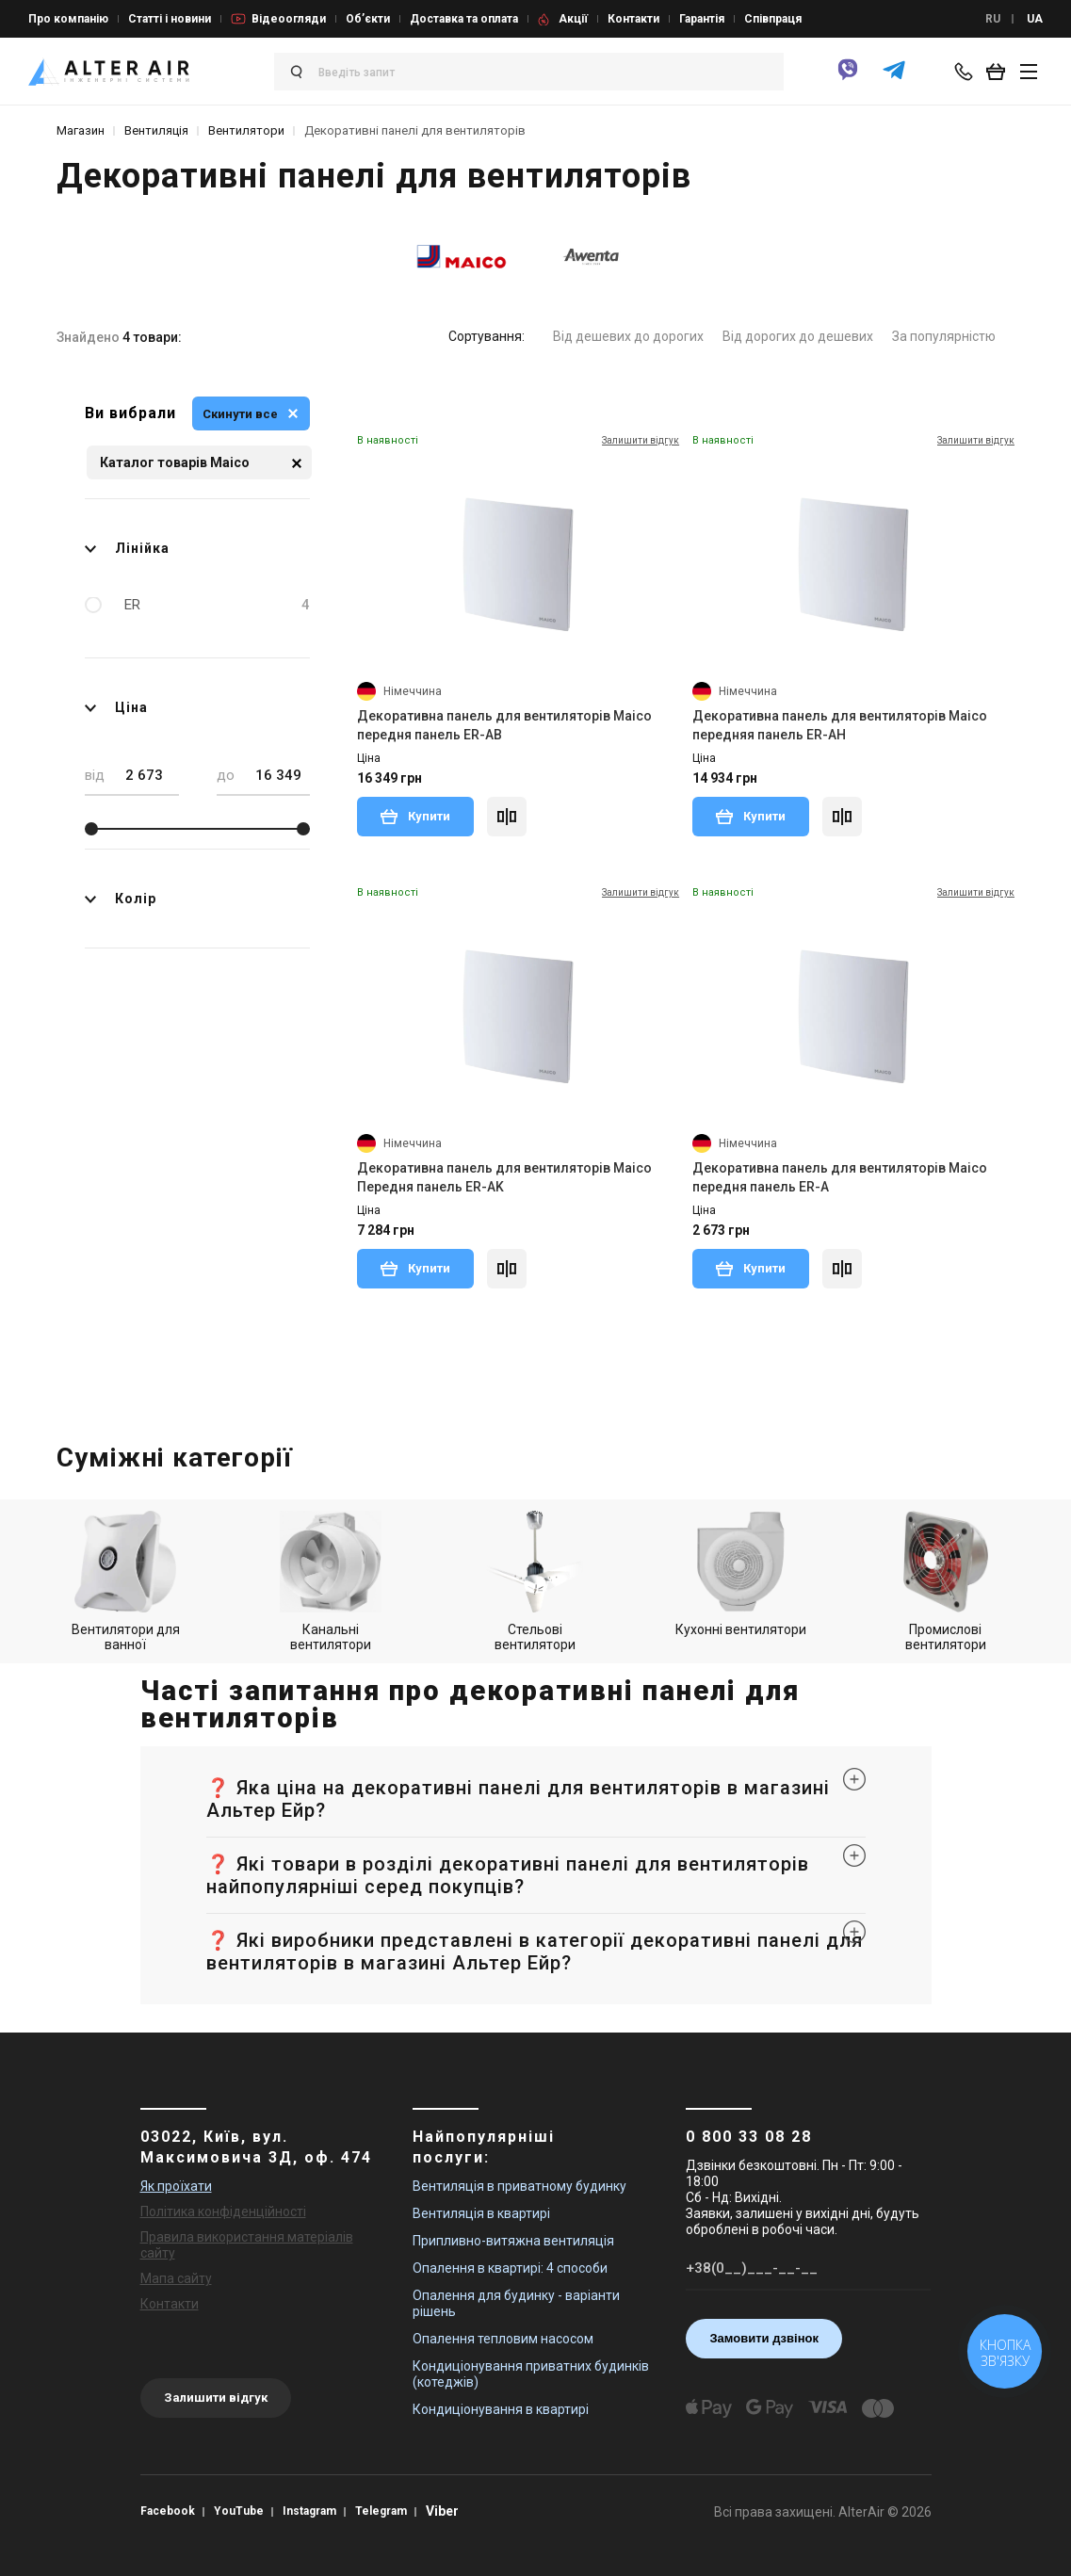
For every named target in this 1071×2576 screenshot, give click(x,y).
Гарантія (701, 18)
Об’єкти (368, 18)
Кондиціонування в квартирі (501, 2409)
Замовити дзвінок (764, 2338)
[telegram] (894, 78)
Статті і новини (169, 18)
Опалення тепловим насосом (503, 2338)
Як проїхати (176, 2186)
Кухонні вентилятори (740, 1574)
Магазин (81, 130)
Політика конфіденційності (223, 2211)
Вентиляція (156, 130)
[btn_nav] (1028, 71)
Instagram (309, 2511)
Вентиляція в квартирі (481, 2213)
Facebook (167, 2511)
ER (217, 605)
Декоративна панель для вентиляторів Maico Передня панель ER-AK (504, 1177)
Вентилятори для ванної (126, 1581)
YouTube (239, 2511)
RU (992, 18)
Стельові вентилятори (535, 1581)
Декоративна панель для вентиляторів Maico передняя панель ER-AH (839, 725)
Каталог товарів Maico (200, 463)
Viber (442, 2511)
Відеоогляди (289, 18)
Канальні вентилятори (330, 1581)
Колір (120, 898)
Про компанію (68, 18)
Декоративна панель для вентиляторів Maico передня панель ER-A (839, 1177)
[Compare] (507, 816)
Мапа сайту (176, 2278)
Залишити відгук (216, 2397)
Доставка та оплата (464, 18)
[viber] (848, 78)
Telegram (381, 2511)
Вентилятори (246, 130)
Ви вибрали (130, 413)
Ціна (116, 707)
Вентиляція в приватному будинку (519, 2186)
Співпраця (773, 18)
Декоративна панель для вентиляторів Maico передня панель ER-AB (504, 725)
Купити (415, 815)
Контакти (633, 18)
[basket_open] (1000, 71)
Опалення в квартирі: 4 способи (510, 2268)
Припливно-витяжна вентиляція (513, 2240)
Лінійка (127, 548)
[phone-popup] (967, 71)
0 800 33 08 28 (749, 2137)
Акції (573, 18)
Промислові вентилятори (946, 1581)
